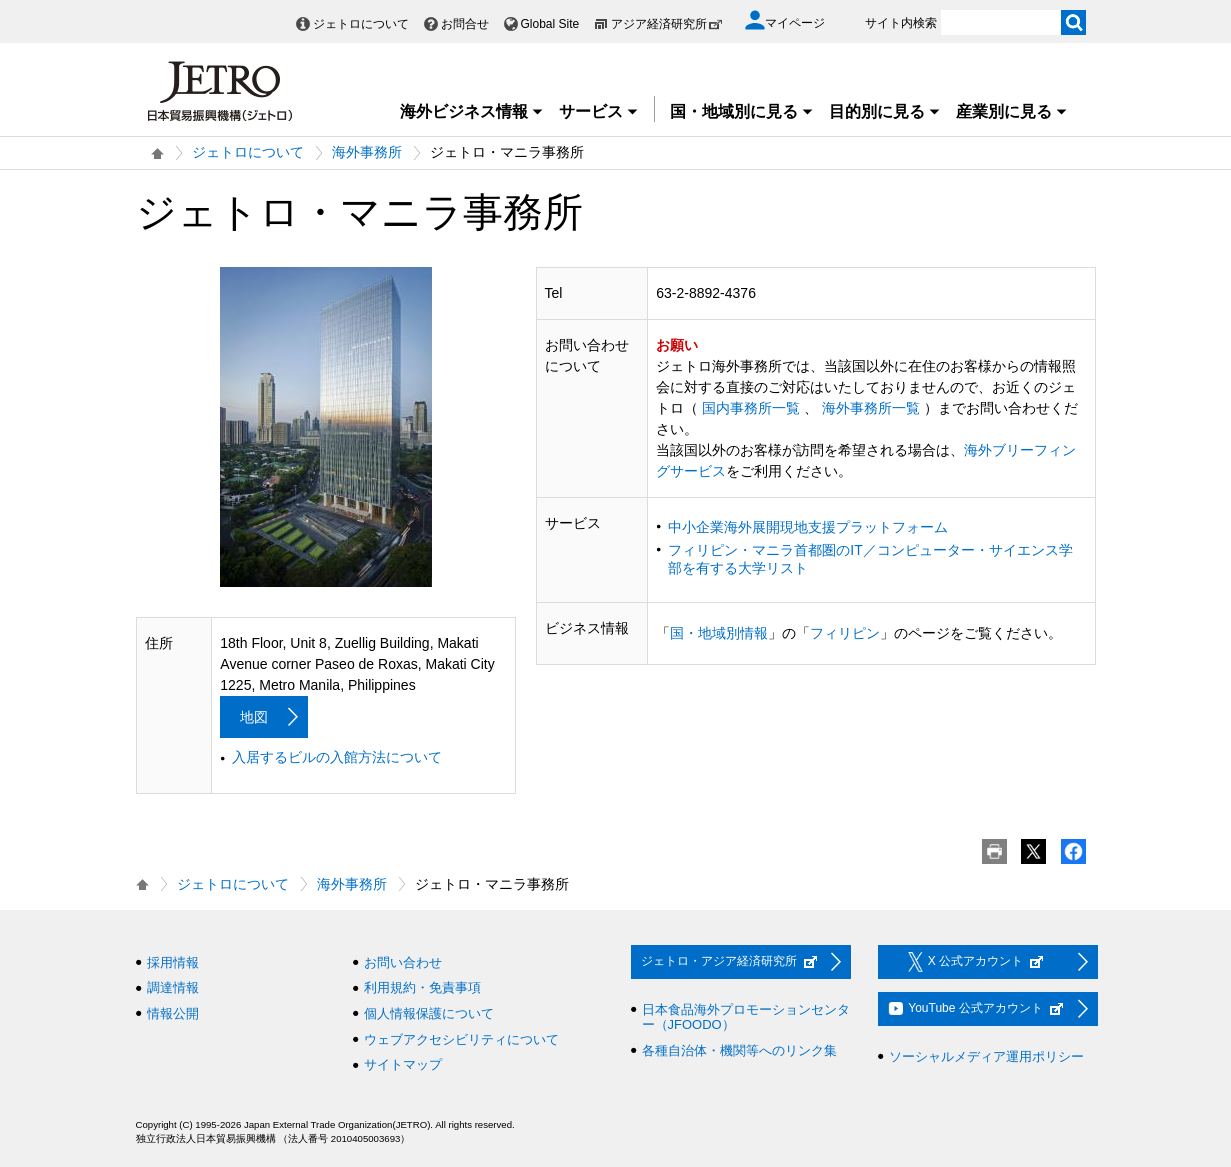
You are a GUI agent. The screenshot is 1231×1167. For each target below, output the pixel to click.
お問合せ (465, 24)
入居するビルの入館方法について (337, 757)
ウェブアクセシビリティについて (461, 1039)
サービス (599, 111)
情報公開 (173, 1013)
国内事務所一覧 (751, 408)
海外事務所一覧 (871, 408)
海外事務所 (367, 152)
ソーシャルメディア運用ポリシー (986, 1056)
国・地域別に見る (742, 111)
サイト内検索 (901, 23)
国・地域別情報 (719, 633)
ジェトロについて (361, 24)
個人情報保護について (429, 1013)
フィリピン (845, 633)
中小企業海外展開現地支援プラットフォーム (808, 527)
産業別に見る (1012, 111)
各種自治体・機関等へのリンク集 (739, 1050)
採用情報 (173, 962)
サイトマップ (403, 1064)
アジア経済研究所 (667, 24)
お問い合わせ (403, 962)
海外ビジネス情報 (472, 111)
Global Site (550, 24)
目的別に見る (885, 111)
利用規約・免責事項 (422, 987)
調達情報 (173, 987)
